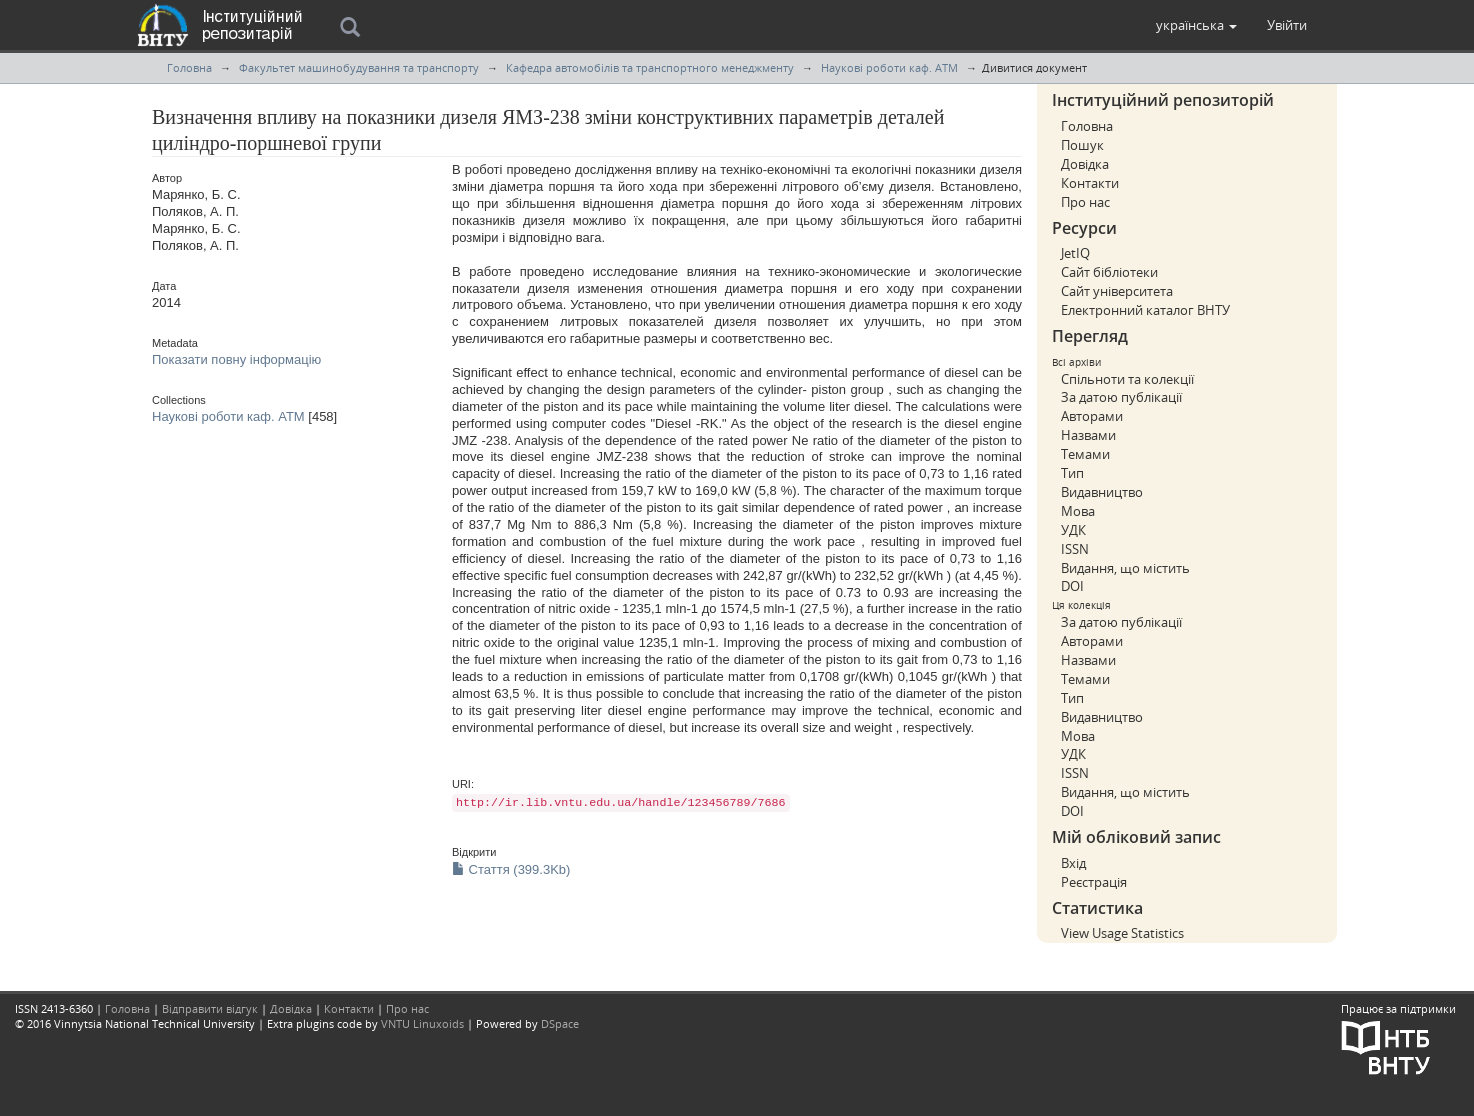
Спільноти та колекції (1127, 379)
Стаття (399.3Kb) (511, 869)
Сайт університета (1117, 291)
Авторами (1092, 416)
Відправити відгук (210, 1008)
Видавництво (1102, 492)
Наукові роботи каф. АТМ (889, 67)
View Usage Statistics (1122, 933)
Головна (189, 67)
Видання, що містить (1125, 568)
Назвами (1088, 435)
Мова (1078, 511)
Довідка (1085, 164)
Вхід (1073, 863)
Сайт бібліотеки (1109, 272)
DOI (1072, 586)
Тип (1072, 473)
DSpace (560, 1023)
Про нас (1085, 202)
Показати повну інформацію (236, 359)
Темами (1085, 454)
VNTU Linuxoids (422, 1023)
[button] (1196, 25)
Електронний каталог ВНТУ (1145, 310)
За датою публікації (1121, 397)
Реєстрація (1094, 882)
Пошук (1082, 145)
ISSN (1075, 549)
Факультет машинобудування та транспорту (359, 67)
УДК (1073, 530)
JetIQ (1075, 253)
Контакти (1090, 183)
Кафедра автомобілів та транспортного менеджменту (650, 67)
